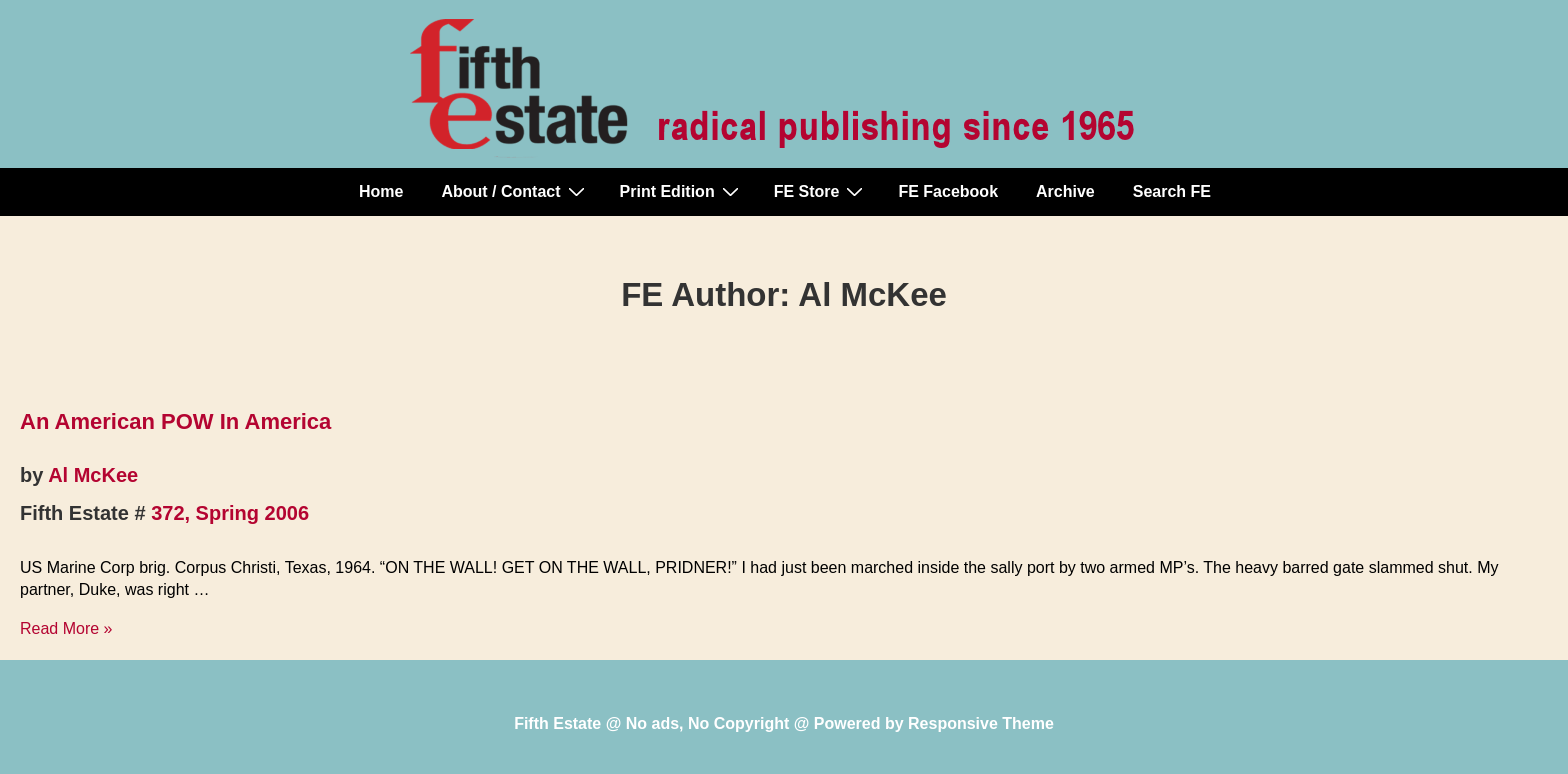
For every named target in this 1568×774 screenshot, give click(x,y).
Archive (1065, 191)
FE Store (821, 191)
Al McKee (93, 475)
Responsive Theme (981, 723)
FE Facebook (948, 191)
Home (381, 191)
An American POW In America (175, 421)
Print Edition (682, 191)
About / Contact (515, 191)
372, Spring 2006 (230, 513)
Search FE (1172, 191)
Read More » (66, 628)
